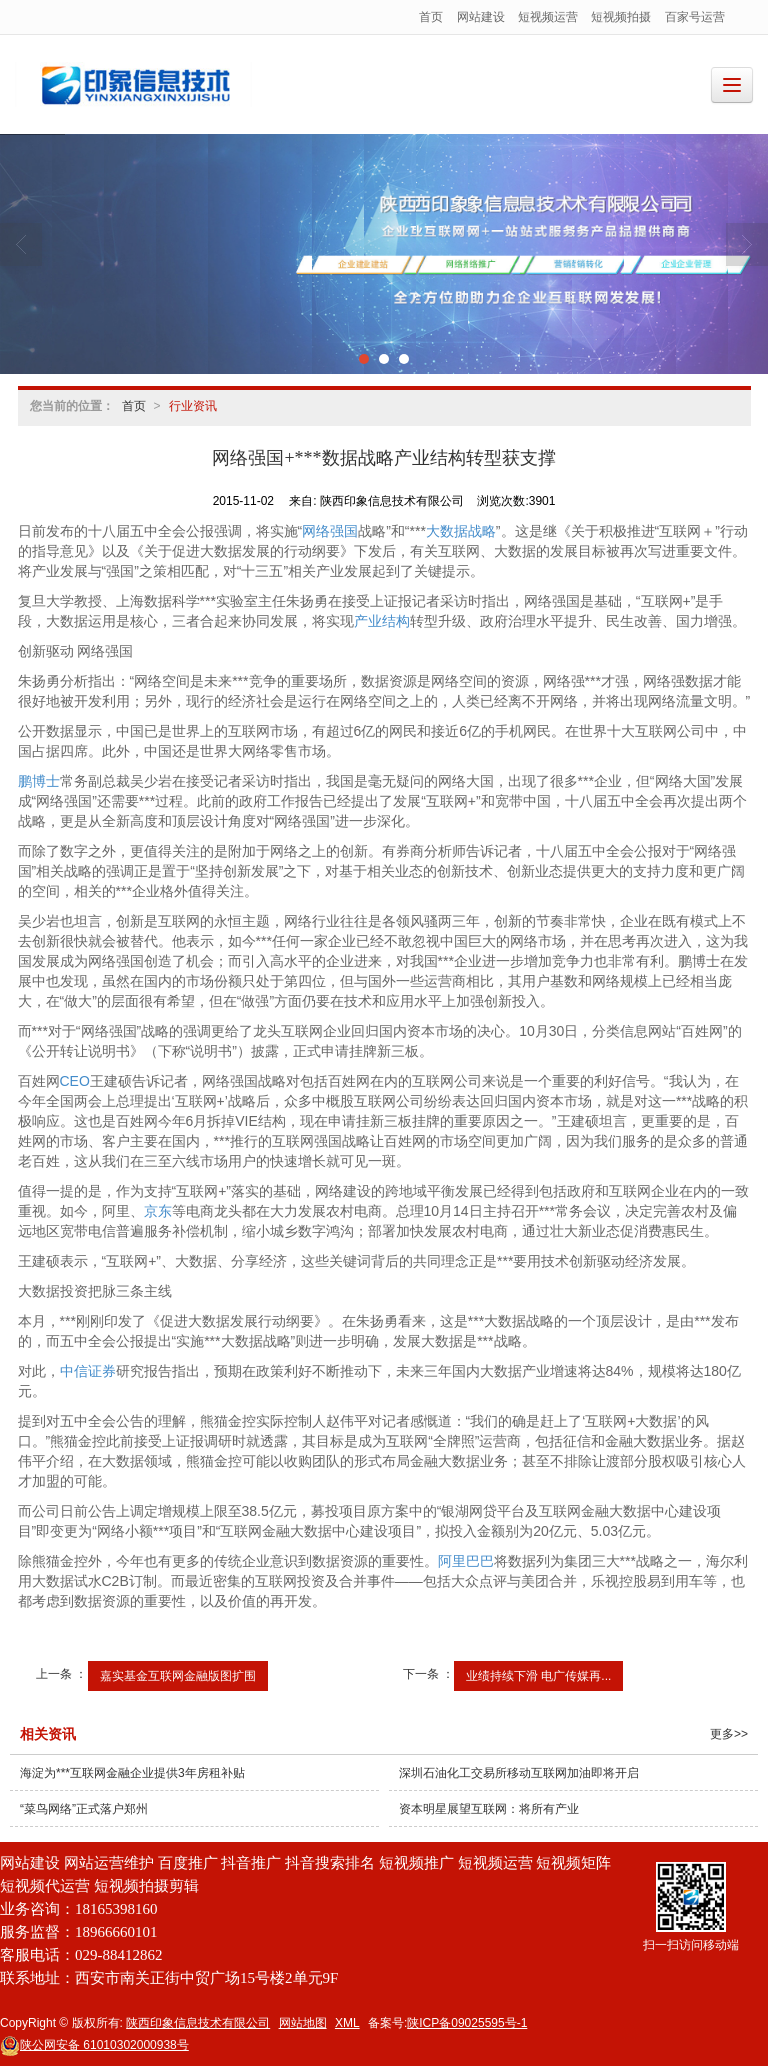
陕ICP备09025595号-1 (467, 2023)
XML (347, 2023)
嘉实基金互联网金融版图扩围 (178, 1676)
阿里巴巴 (466, 1561)
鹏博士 (39, 781)
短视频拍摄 (621, 17)
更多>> (729, 1734)
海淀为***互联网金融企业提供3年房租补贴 (132, 1773)
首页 (431, 17)
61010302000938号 (94, 2045)
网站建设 (481, 17)
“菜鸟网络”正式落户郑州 (84, 1809)
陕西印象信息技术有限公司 (198, 2023)
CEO (75, 1081)
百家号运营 (695, 17)
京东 (158, 1211)
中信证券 (88, 1371)
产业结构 (382, 621)
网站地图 (303, 2023)
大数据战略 (461, 531)
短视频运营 (548, 17)
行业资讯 (193, 406)
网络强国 (330, 531)
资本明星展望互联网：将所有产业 (489, 1809)
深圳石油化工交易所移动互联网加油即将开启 (519, 1773)
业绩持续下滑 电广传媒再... (538, 1676)
